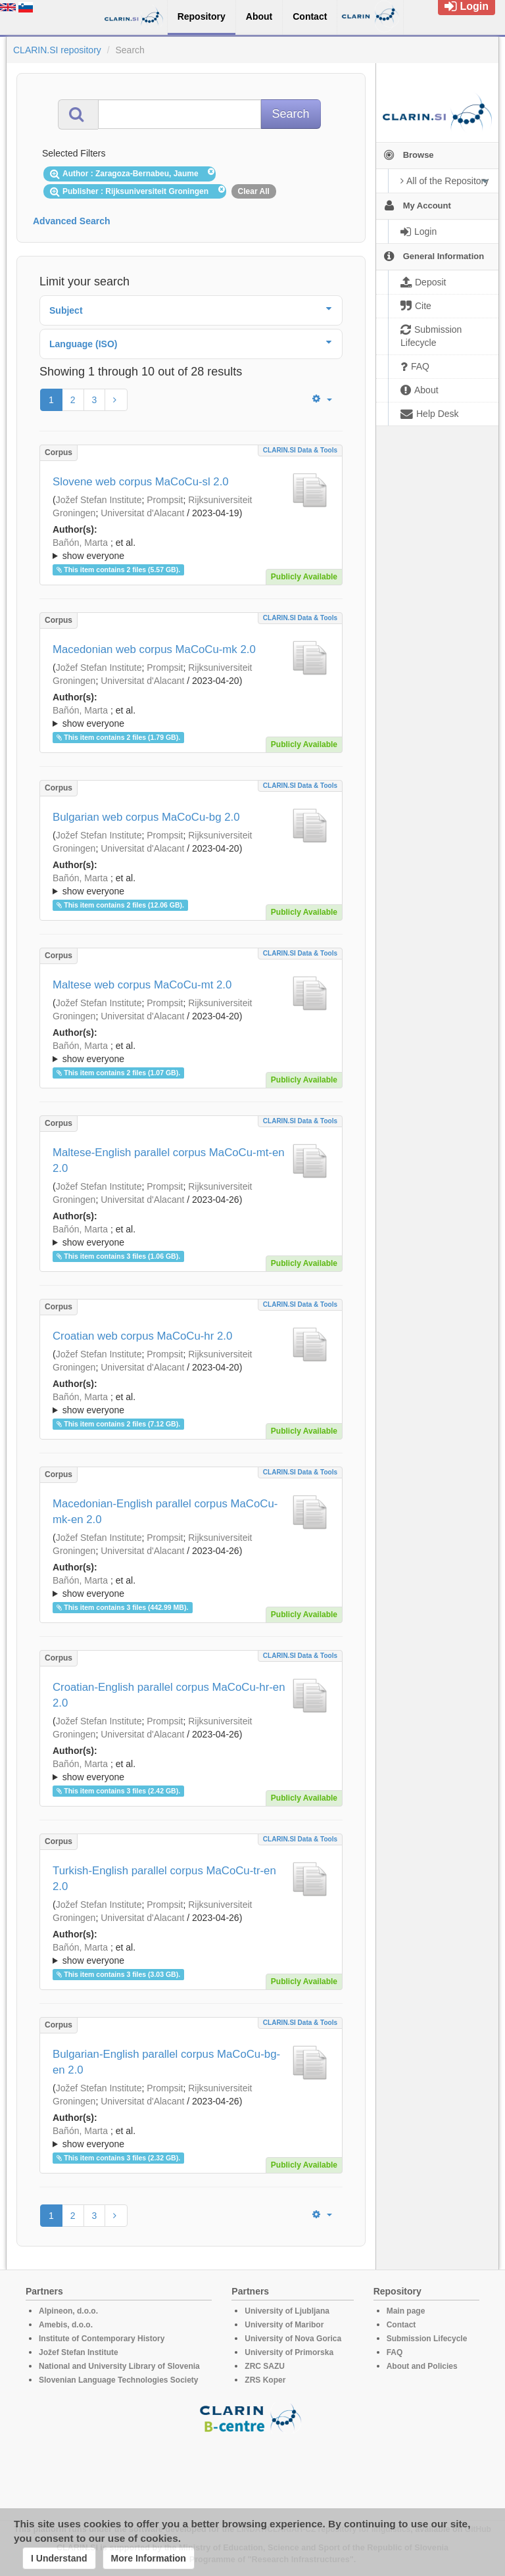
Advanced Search (71, 221)
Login (467, 6)
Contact (401, 2324)
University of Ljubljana (287, 2311)
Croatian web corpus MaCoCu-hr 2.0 (142, 1336)
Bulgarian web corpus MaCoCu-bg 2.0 (146, 817)
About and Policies (422, 2366)
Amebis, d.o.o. (66, 2324)
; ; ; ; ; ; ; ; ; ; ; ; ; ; (191, 549)
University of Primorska (289, 2352)
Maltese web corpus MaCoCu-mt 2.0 (142, 985)
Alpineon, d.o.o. (68, 2311)
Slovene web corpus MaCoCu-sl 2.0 (141, 481)
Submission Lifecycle (427, 2338)
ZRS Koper (265, 2380)
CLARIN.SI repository (57, 50)
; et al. (191, 549)
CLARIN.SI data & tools (300, 450)
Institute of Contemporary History (101, 2338)
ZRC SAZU (265, 2366)
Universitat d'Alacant (142, 513)
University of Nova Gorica (293, 2338)
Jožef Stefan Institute (99, 500)
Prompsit (165, 500)
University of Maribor (284, 2324)
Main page (406, 2311)
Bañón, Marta (80, 542)
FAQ (395, 2352)
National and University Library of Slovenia (119, 2366)
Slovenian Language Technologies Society (119, 2380)
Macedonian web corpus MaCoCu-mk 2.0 (154, 649)
